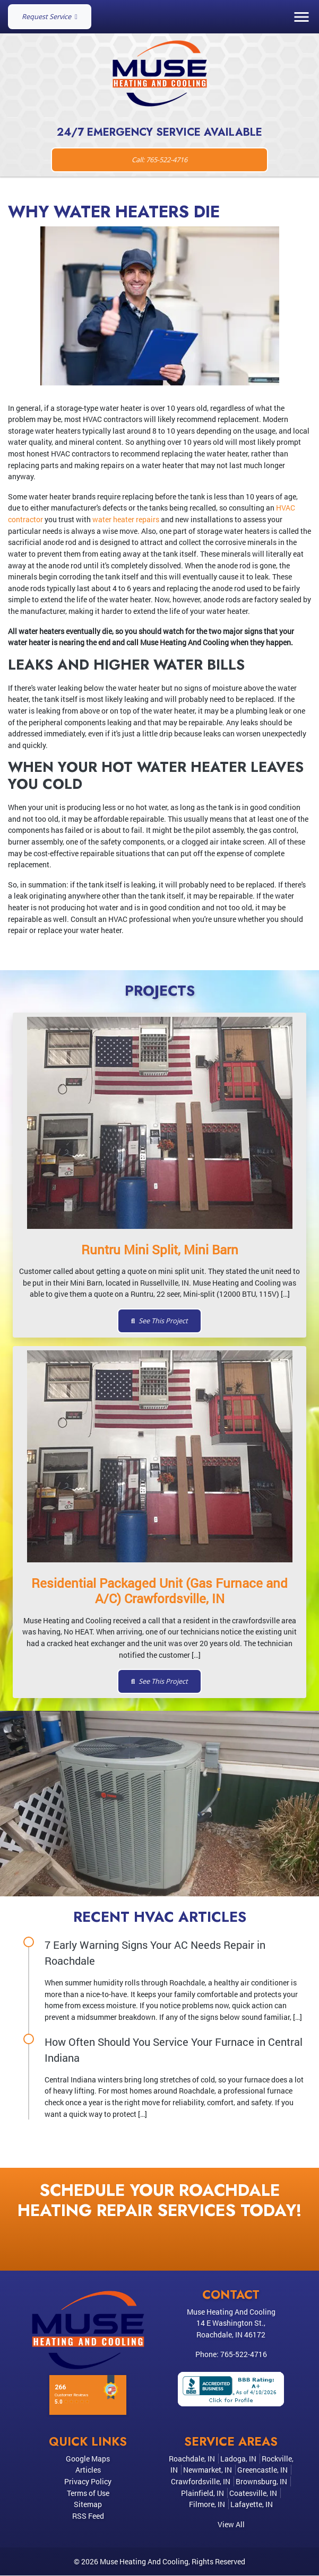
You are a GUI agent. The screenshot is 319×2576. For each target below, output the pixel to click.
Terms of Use (88, 2493)
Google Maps (88, 2459)
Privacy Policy (87, 2481)
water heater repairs (125, 519)
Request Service (49, 16)
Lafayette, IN (251, 2504)
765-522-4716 (243, 2354)
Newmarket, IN (207, 2470)
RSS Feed (88, 2516)
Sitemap (88, 2504)
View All (231, 2524)
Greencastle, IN (262, 2470)
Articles (88, 2470)
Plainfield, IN (202, 2493)
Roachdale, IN (192, 2459)
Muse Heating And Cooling (144, 2561)
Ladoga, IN (238, 2459)
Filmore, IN (207, 2504)
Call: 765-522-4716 (159, 159)
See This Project (159, 1320)
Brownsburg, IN (261, 2481)
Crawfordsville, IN (200, 2481)
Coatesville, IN (253, 2493)
